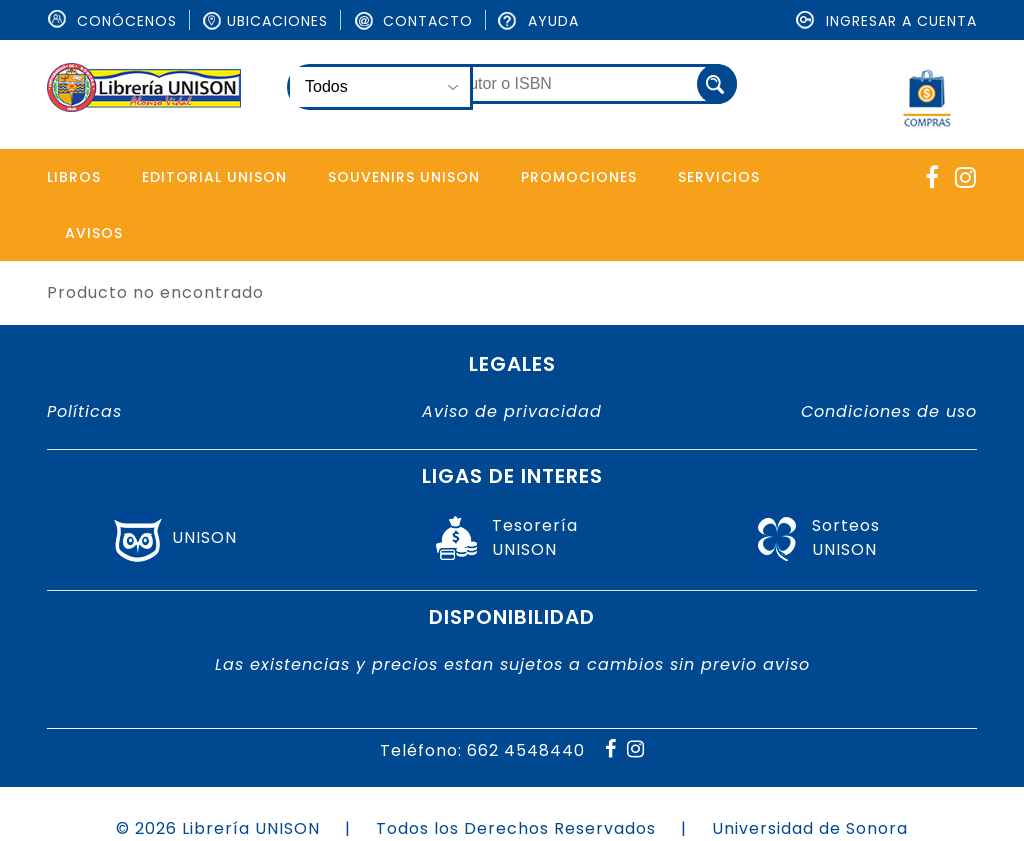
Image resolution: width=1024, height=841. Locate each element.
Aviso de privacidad (512, 411)
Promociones (579, 177)
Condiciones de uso (889, 411)
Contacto (413, 21)
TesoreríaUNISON (535, 538)
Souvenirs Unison (404, 177)
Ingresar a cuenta (886, 21)
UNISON (204, 538)
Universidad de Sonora (810, 828)
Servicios (719, 177)
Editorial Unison (214, 177)
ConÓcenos (112, 21)
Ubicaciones (265, 21)
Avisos (94, 233)
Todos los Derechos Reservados (516, 828)
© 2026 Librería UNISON (218, 828)
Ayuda (538, 21)
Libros (74, 177)
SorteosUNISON (846, 538)
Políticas (84, 411)
